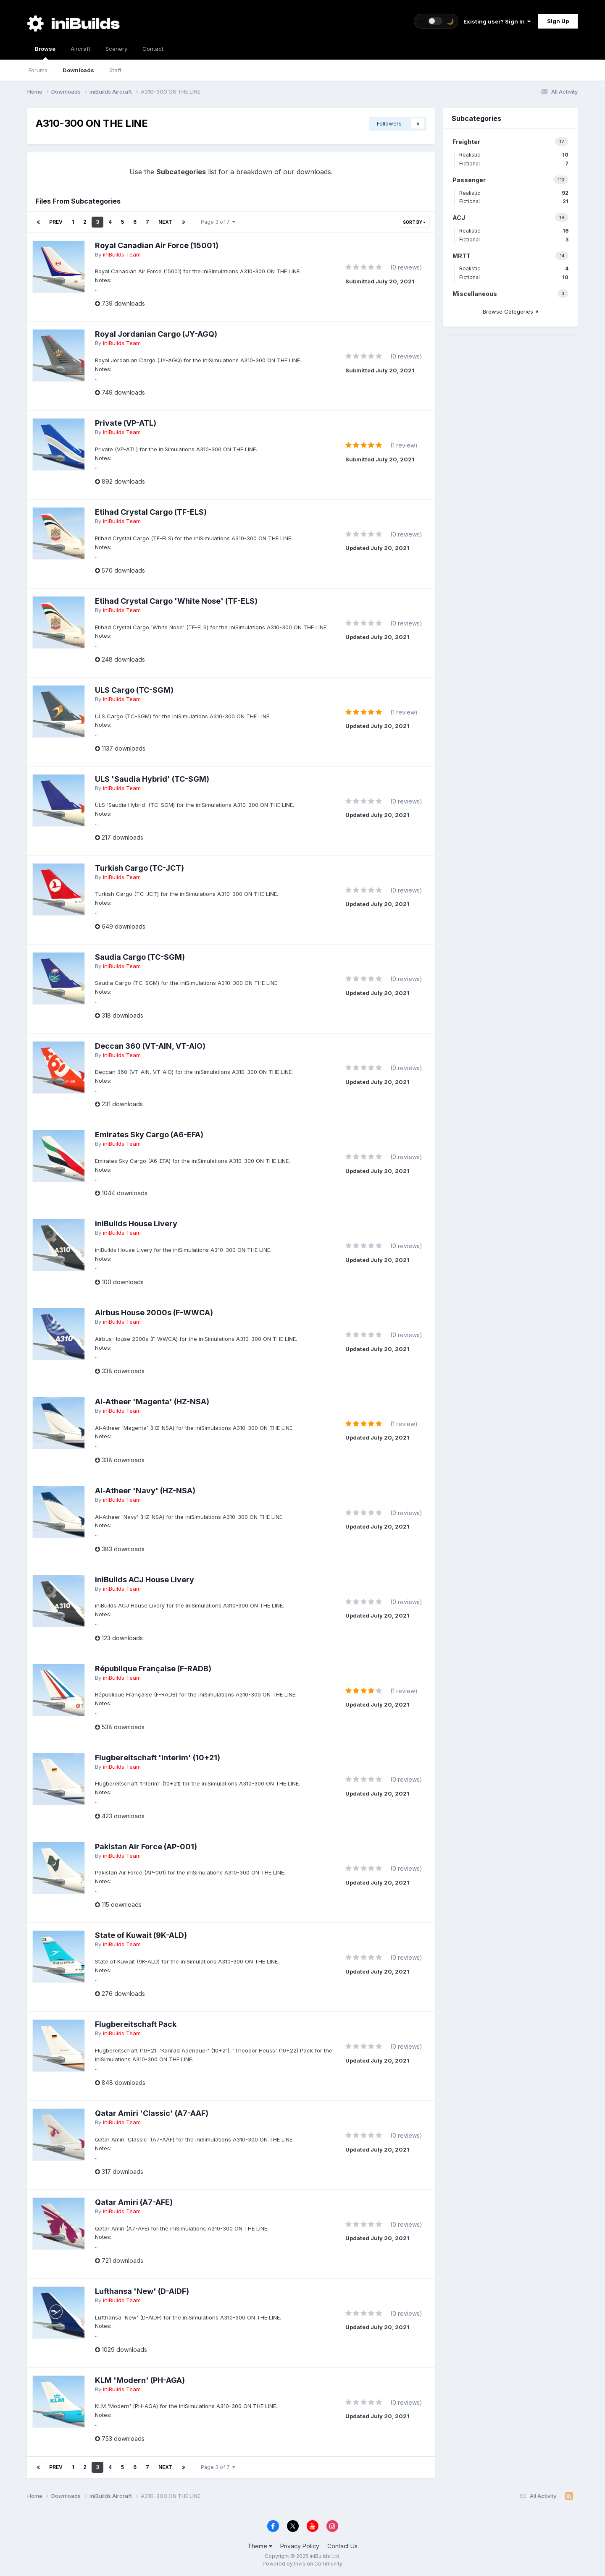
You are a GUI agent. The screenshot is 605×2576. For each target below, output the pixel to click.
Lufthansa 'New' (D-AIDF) (142, 2291)
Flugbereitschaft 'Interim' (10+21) (157, 1757)
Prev (56, 222)
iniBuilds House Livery (136, 1223)
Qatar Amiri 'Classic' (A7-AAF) (151, 2113)
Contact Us (342, 2546)
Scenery (116, 48)
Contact (152, 48)
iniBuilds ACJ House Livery (144, 1579)
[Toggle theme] (436, 21)
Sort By (414, 222)
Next (165, 222)
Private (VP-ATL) (125, 423)
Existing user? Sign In (497, 21)
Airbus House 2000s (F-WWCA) (154, 1312)
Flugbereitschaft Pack (135, 2024)
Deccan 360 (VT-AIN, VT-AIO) (150, 1046)
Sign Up (558, 21)
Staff (115, 70)
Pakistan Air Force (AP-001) (146, 1846)
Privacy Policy (299, 2546)
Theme (259, 2546)
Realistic (513, 154)
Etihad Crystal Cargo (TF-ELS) (151, 512)
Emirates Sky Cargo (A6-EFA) (149, 1134)
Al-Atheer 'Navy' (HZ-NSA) (145, 1490)
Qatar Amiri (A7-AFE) (134, 2202)
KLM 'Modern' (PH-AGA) (140, 2380)
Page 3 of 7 (218, 222)
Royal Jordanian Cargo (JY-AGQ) (156, 334)
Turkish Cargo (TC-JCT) (139, 868)
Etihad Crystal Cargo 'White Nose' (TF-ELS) (176, 601)
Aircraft (80, 48)
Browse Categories (511, 311)
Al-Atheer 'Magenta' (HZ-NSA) (152, 1401)
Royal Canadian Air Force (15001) (156, 245)
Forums (38, 70)
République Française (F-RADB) (153, 1668)
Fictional (513, 163)
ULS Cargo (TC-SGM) (134, 690)
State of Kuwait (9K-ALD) (141, 1935)
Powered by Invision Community (302, 2563)
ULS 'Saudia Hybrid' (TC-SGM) (152, 779)
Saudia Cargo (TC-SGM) (140, 957)
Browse (45, 52)
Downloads (78, 70)
